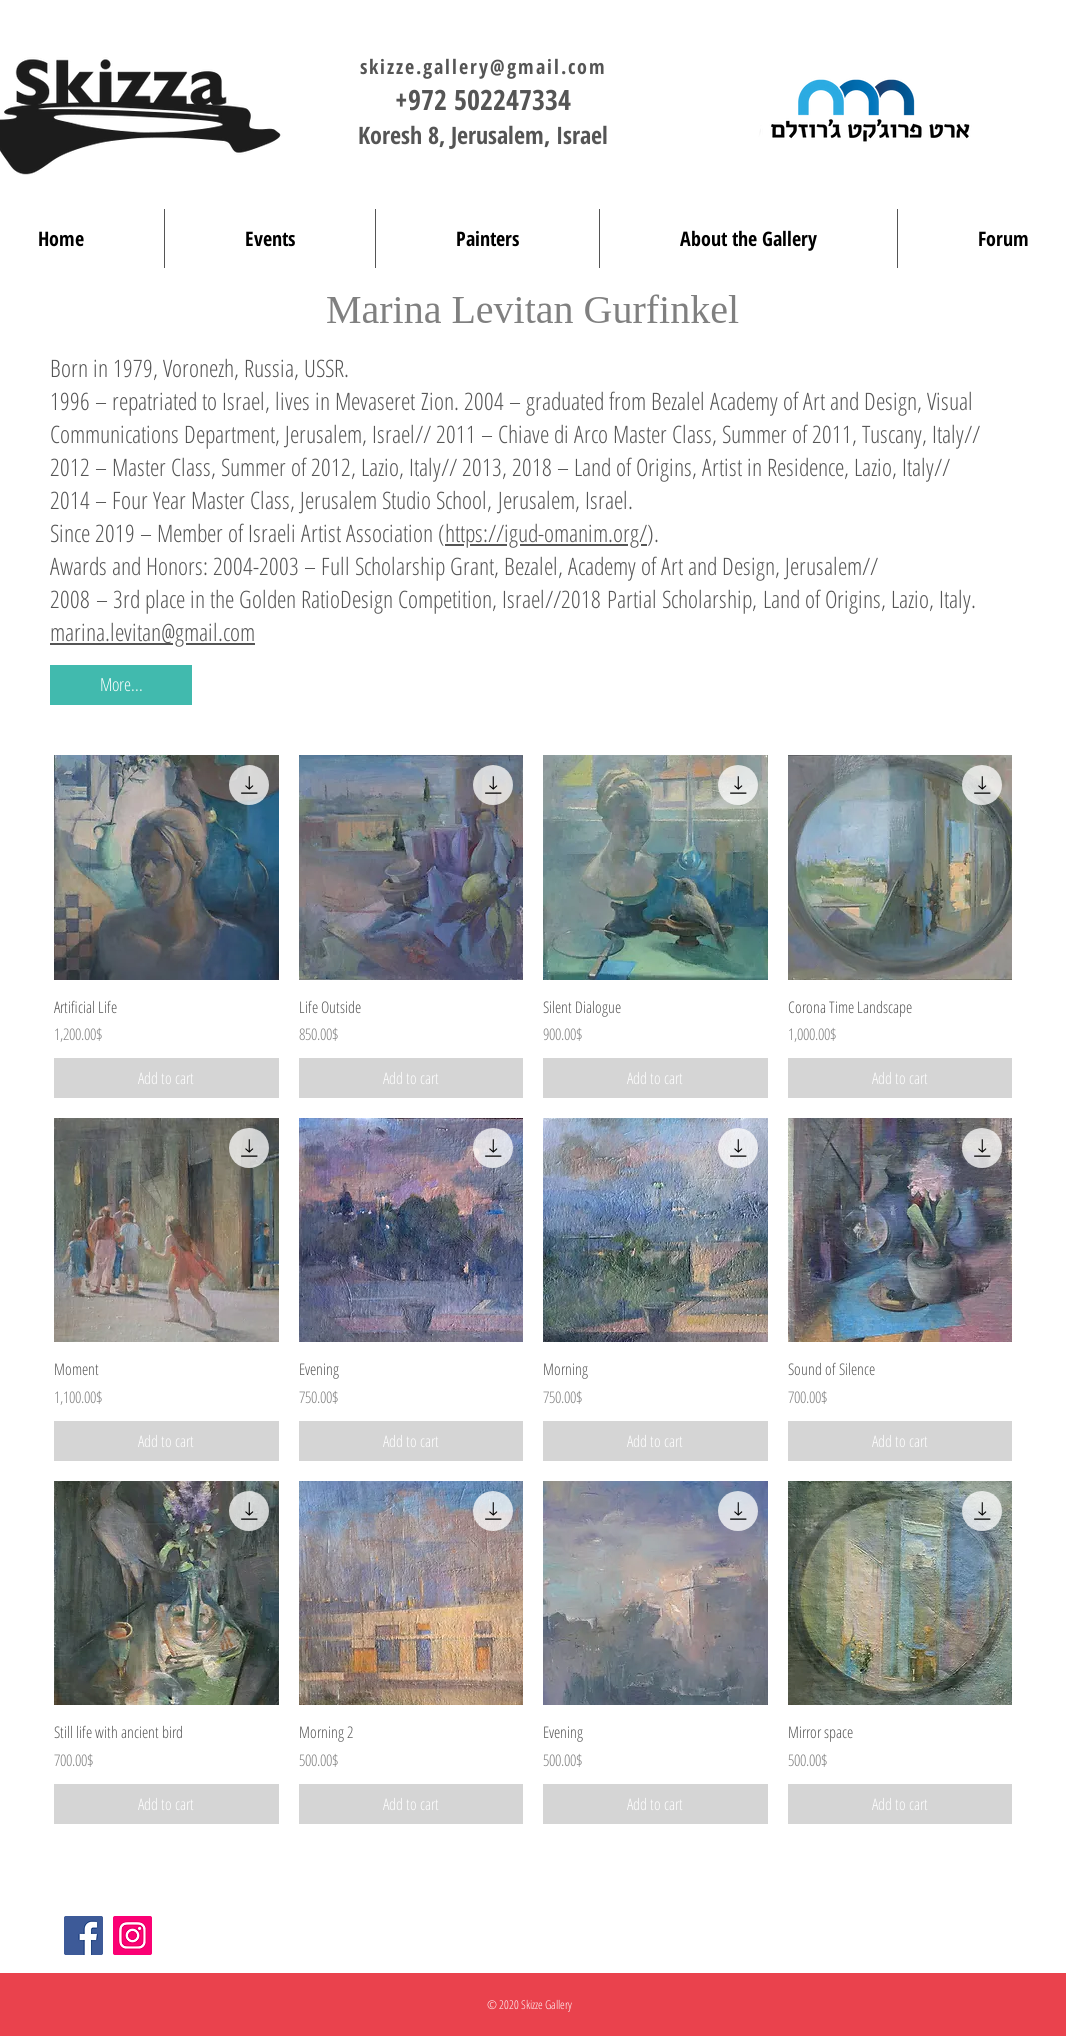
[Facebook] (83, 1935)
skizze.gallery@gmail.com (483, 66)
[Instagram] (132, 1935)
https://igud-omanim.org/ (546, 532)
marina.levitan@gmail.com (152, 631)
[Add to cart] (166, 1078)
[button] (121, 685)
